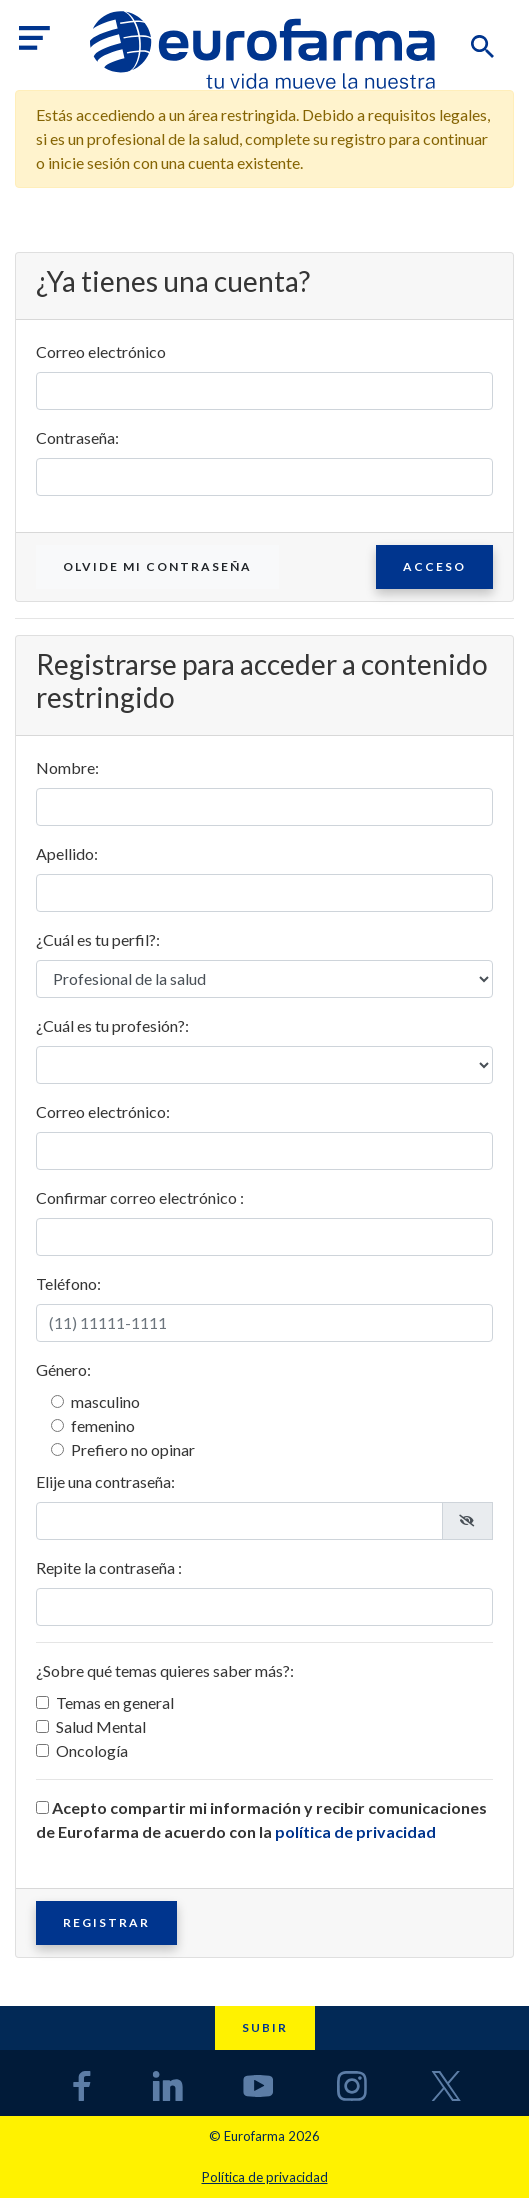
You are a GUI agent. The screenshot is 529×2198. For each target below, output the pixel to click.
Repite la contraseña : (109, 1567)
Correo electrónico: (103, 1111)
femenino (103, 1425)
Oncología (92, 1750)
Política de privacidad (265, 2177)
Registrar (106, 1922)
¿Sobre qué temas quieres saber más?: (165, 1670)
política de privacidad (355, 1831)
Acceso (434, 566)
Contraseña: (77, 437)
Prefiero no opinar (133, 1449)
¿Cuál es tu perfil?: (98, 939)
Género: (63, 1369)
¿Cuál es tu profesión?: (112, 1025)
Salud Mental (101, 1726)
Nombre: (67, 767)
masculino (105, 1401)
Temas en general (115, 1702)
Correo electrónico (101, 351)
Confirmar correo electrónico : (140, 1197)
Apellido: (67, 853)
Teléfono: (68, 1283)
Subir (265, 2027)
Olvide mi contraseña (157, 566)
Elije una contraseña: (105, 1481)
